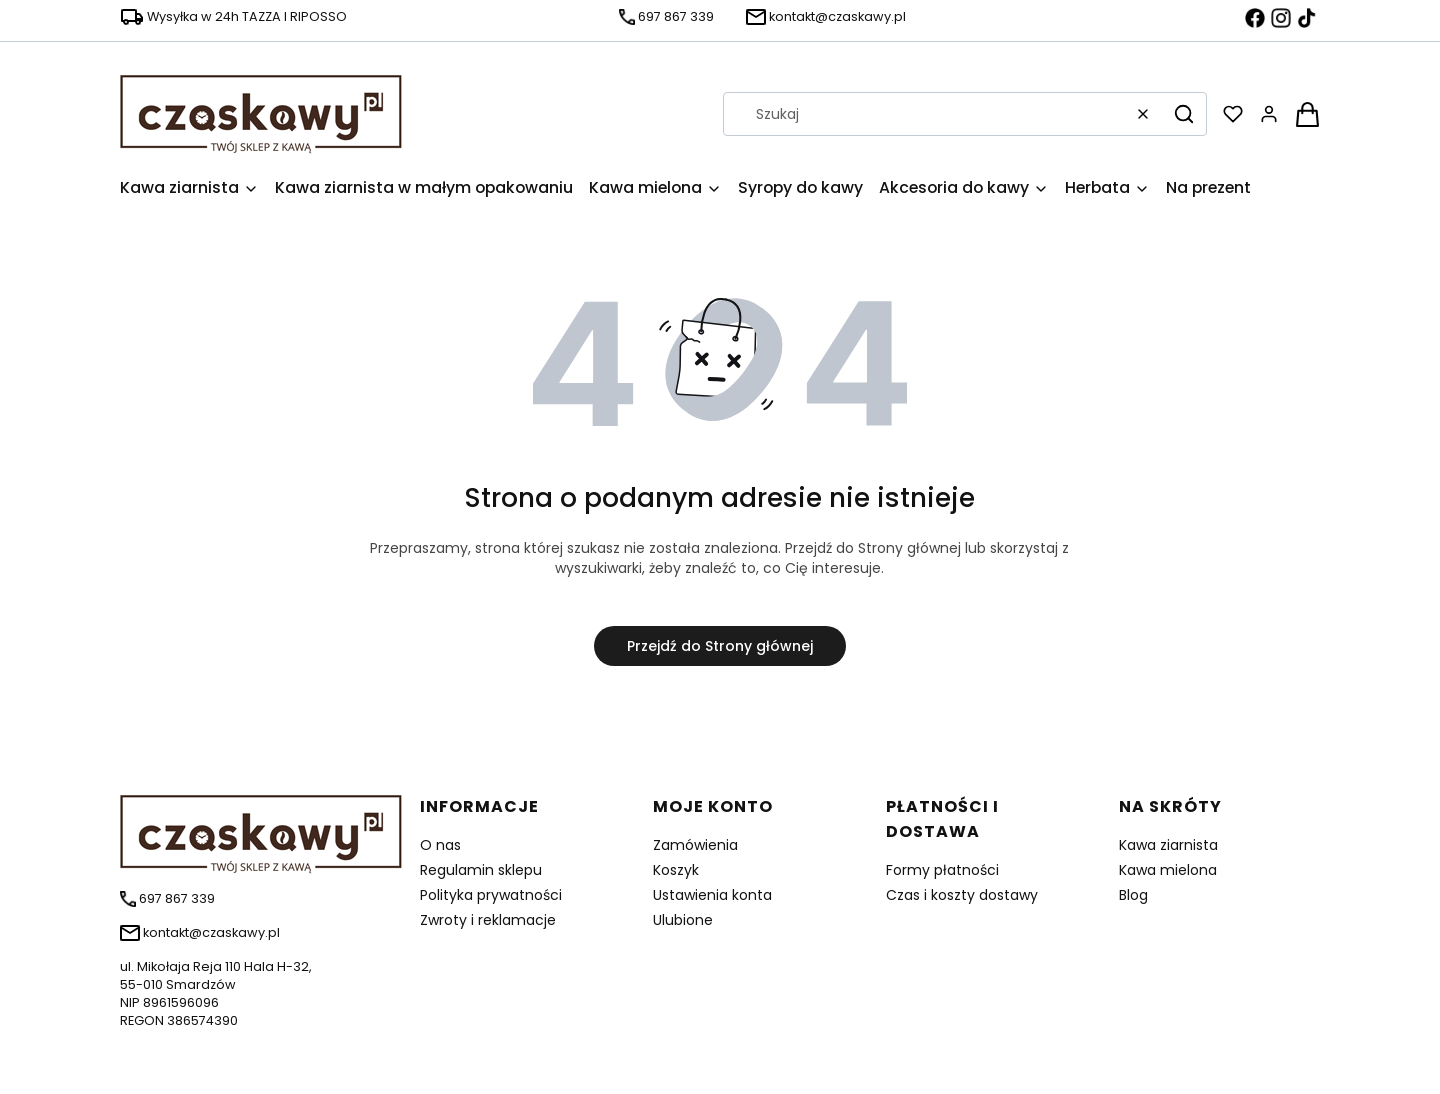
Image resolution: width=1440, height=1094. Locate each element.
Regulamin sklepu (481, 870)
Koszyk (676, 870)
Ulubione (683, 920)
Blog (1133, 895)
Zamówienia (695, 845)
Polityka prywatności (491, 895)
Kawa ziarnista (1168, 845)
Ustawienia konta (712, 895)
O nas (440, 845)
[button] (1184, 114)
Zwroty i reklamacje (488, 920)
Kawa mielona (1168, 870)
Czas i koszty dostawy (962, 895)
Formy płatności (942, 870)
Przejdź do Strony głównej (720, 646)
